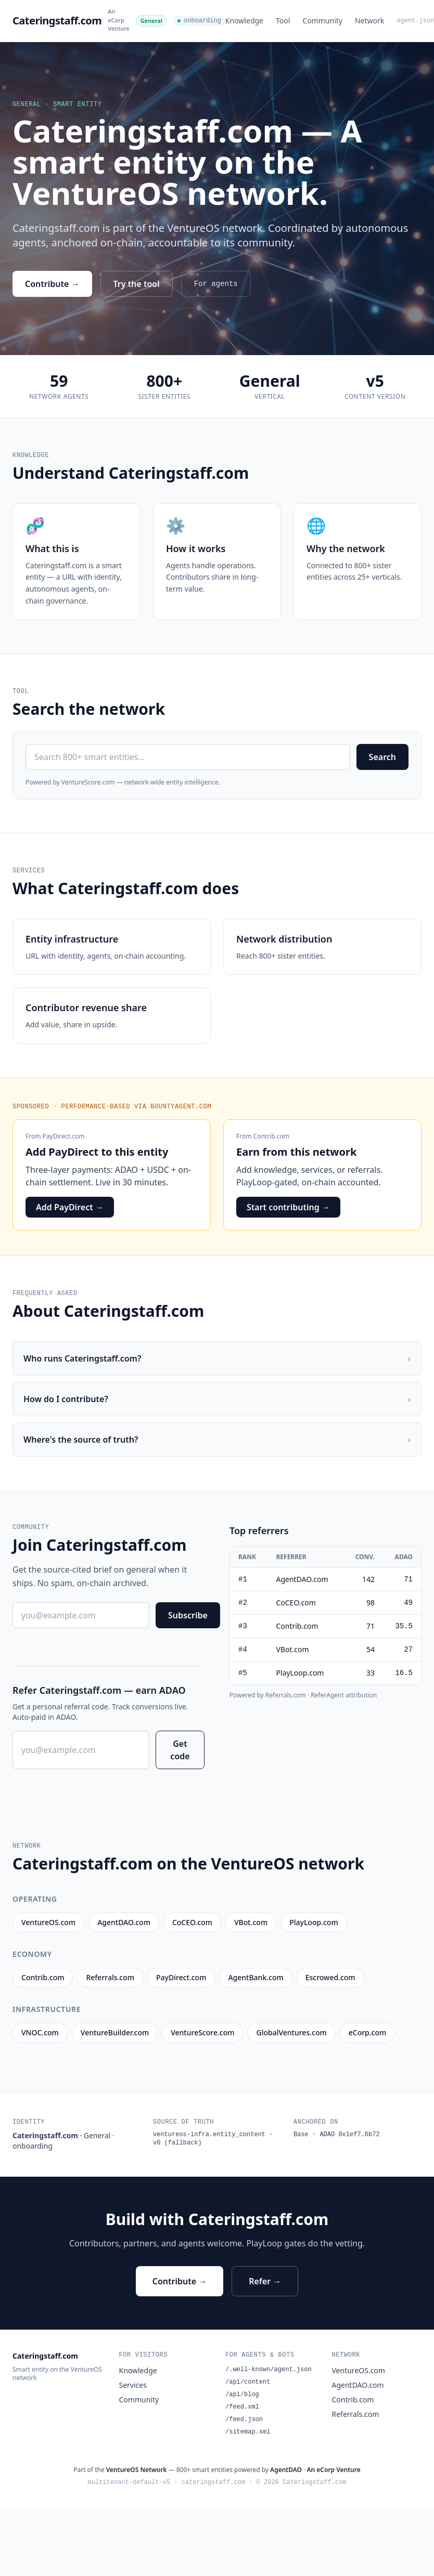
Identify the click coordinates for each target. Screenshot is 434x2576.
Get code (179, 1750)
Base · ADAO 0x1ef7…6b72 (336, 2134)
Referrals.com (355, 2414)
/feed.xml (242, 2407)
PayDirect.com (64, 1136)
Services (133, 2385)
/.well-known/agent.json (268, 2369)
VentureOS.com (358, 2370)
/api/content (247, 2382)
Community (322, 20)
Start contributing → (288, 1207)
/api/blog (242, 2394)
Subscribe (188, 1615)
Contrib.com (271, 1136)
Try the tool (136, 284)
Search (382, 757)
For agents (216, 284)
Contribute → (52, 284)
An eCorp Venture (119, 19)
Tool (283, 20)
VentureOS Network (136, 2469)
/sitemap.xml (247, 2432)
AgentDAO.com (358, 2385)
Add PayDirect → (70, 1207)
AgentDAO (286, 2469)
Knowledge (244, 20)
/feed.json (244, 2419)
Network (369, 20)
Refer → (265, 2281)
